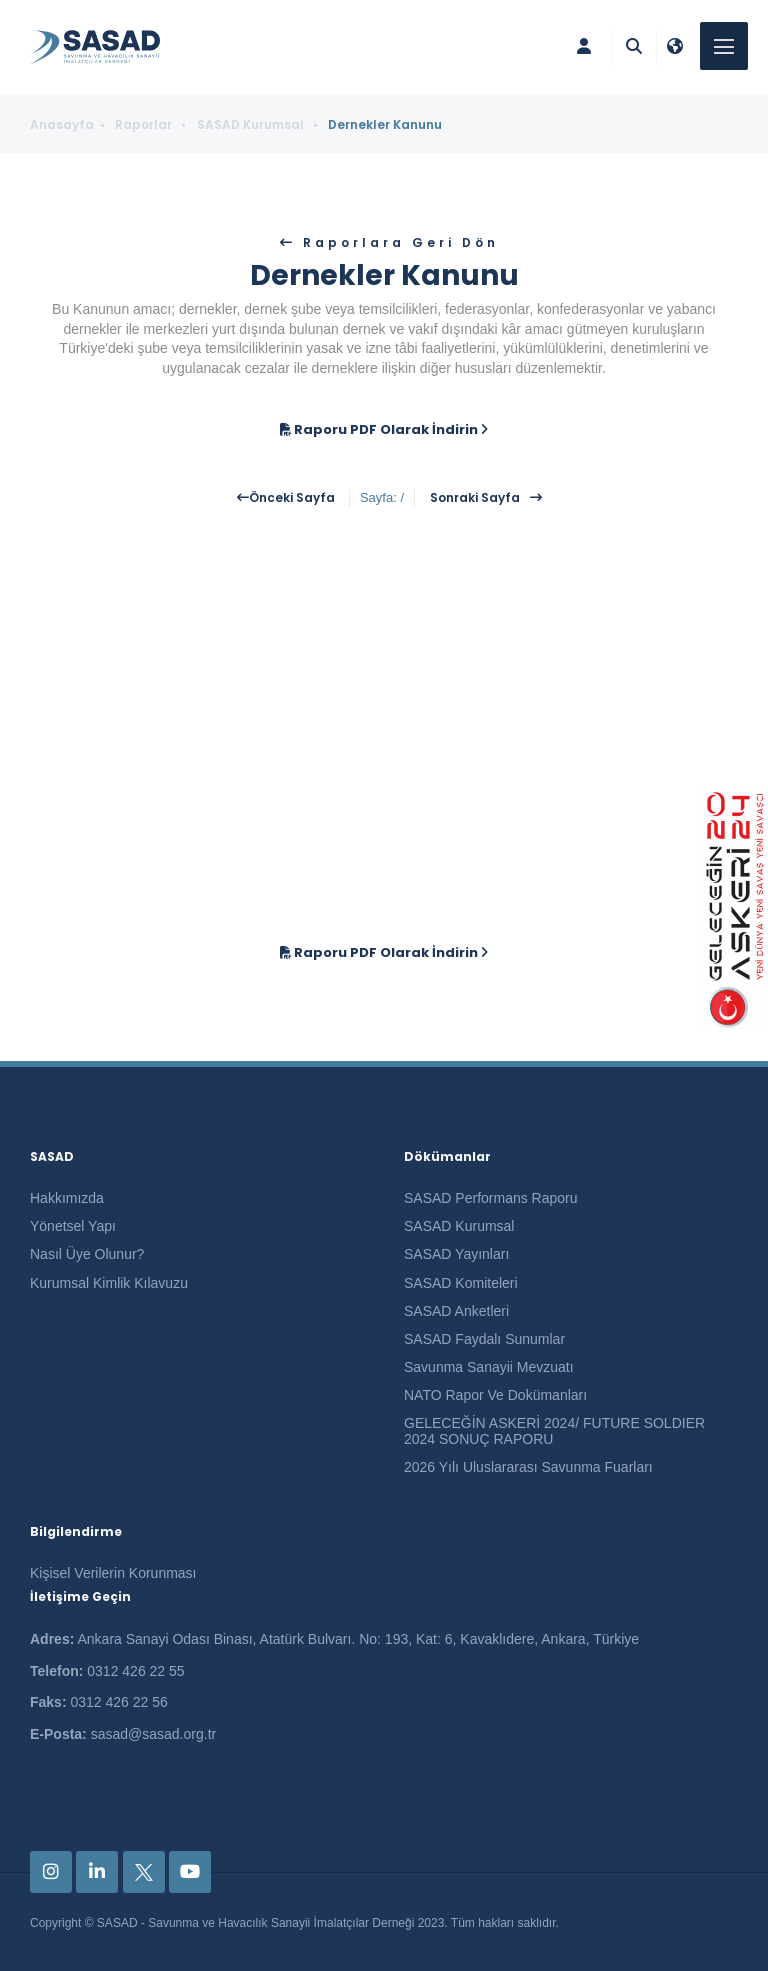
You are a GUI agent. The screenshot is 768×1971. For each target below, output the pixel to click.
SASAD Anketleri (456, 1311)
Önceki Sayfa (292, 498)
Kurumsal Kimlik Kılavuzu (109, 1283)
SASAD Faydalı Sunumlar (484, 1339)
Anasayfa (62, 125)
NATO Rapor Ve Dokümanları (495, 1395)
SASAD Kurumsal (252, 125)
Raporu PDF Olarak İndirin (384, 429)
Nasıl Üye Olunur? (87, 1254)
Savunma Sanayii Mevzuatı (489, 1367)
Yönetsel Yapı (73, 1226)
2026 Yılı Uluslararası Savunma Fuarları (528, 1467)
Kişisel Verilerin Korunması (113, 1573)
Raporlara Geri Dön (397, 242)
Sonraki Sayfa (475, 498)
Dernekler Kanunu (385, 125)
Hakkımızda (67, 1198)
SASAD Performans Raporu (491, 1198)
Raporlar (145, 125)
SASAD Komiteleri (461, 1283)
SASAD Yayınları (456, 1254)
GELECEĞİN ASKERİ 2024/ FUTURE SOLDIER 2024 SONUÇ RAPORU (554, 1431)
